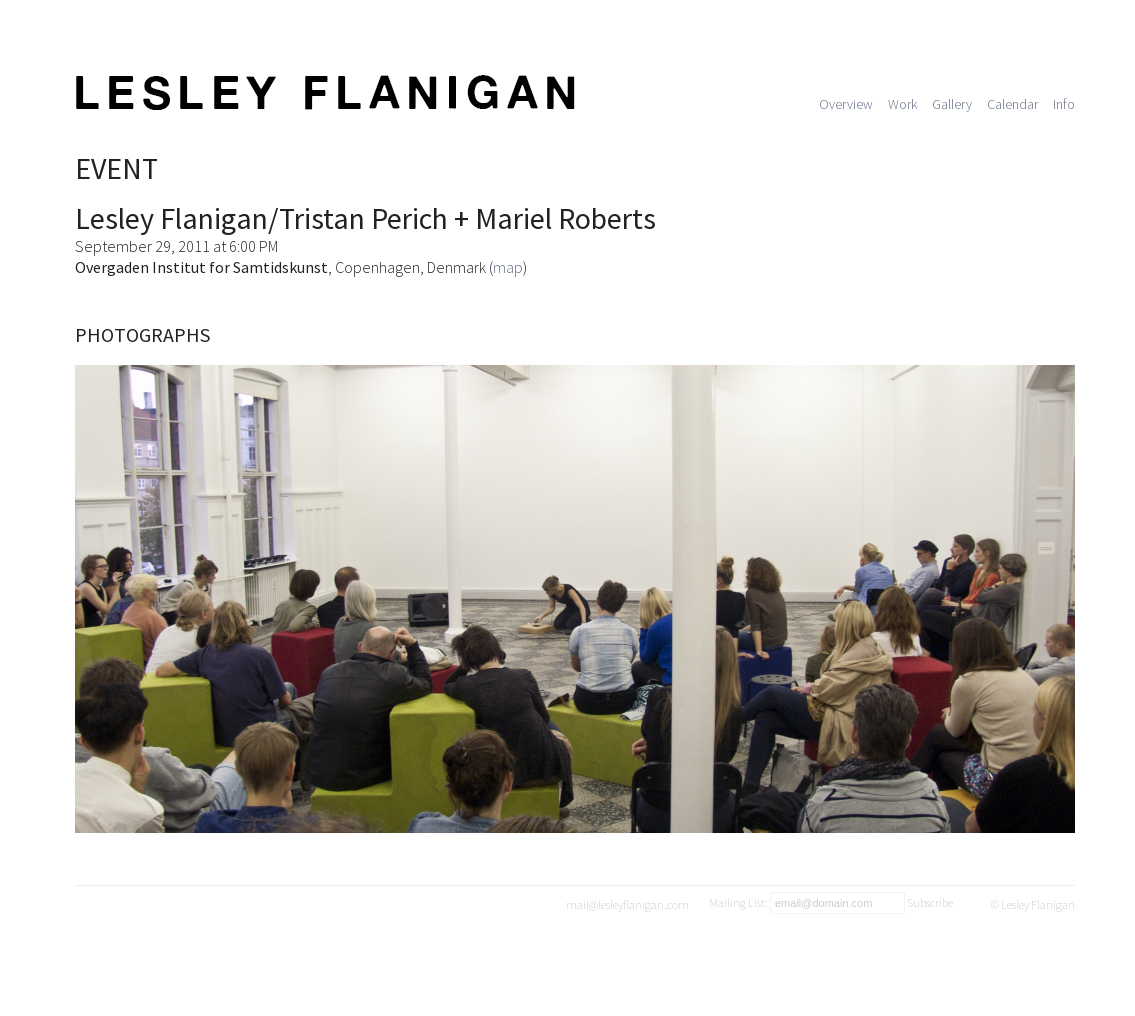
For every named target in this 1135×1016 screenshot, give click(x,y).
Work (902, 104)
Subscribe (930, 902)
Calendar (1012, 104)
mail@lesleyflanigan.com (627, 904)
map (508, 267)
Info (1064, 104)
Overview (846, 104)
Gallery (952, 104)
